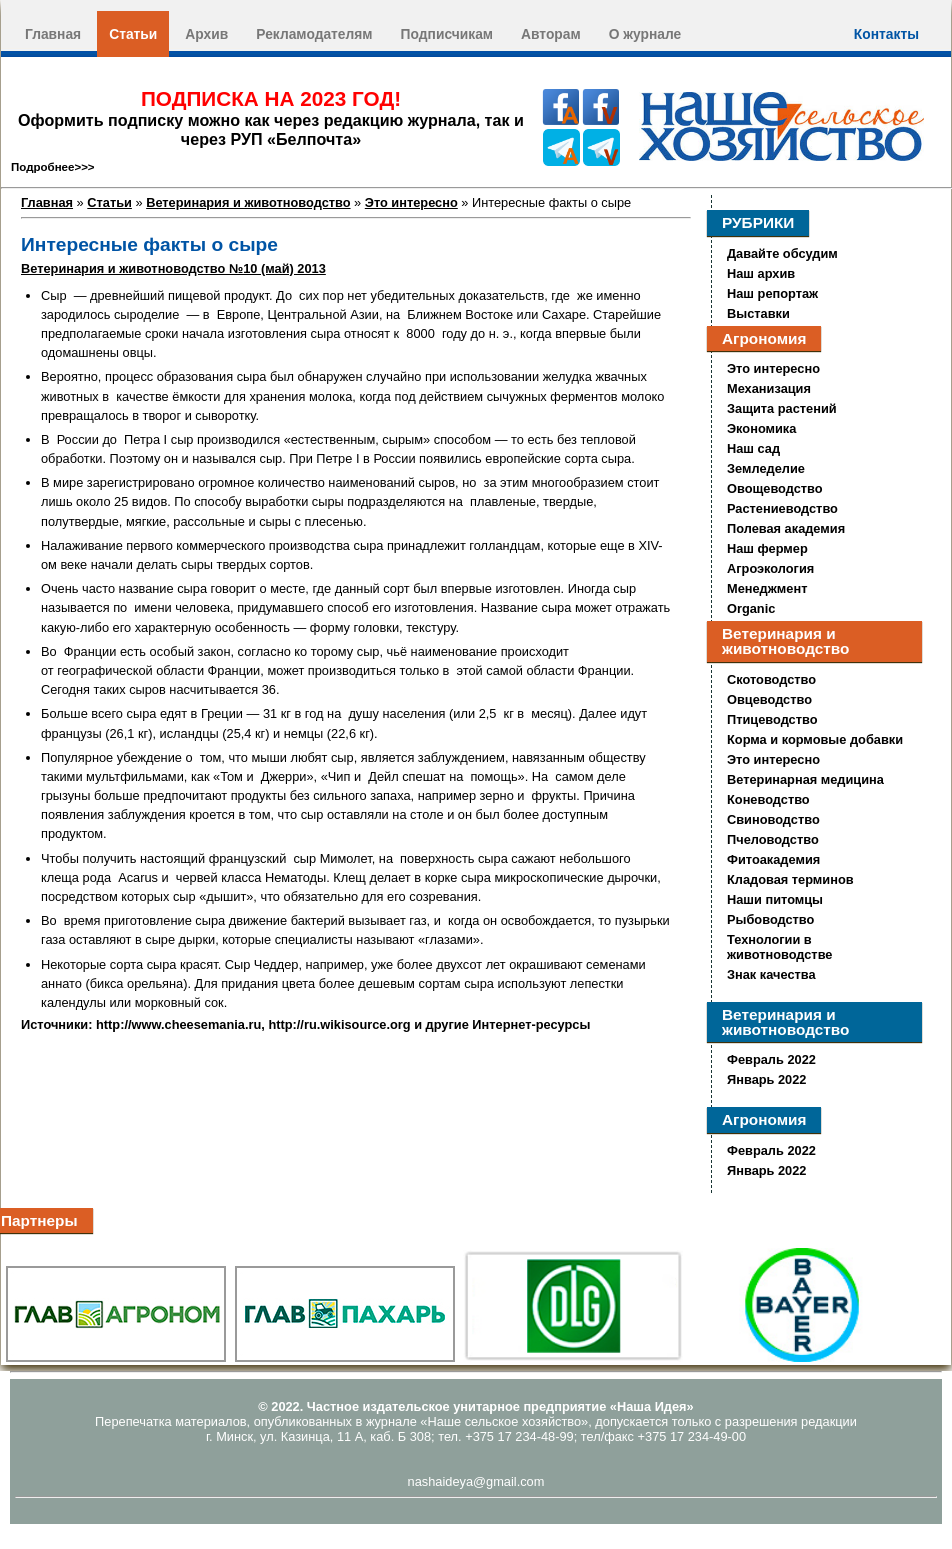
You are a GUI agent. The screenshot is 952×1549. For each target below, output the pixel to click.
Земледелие (766, 468)
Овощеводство (775, 488)
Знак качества (771, 974)
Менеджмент (767, 588)
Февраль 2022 (771, 1059)
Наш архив (761, 273)
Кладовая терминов (790, 879)
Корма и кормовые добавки (815, 739)
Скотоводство (771, 679)
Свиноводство (773, 819)
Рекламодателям (314, 34)
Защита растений (782, 408)
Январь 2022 (766, 1079)
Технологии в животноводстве (779, 947)
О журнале (645, 34)
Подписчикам (447, 34)
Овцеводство (769, 699)
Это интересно (411, 202)
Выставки (758, 313)
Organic (751, 608)
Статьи (133, 34)
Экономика (761, 428)
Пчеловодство (773, 839)
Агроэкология (770, 568)
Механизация (769, 388)
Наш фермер (767, 548)
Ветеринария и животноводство (248, 202)
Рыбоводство (770, 919)
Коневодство (768, 799)
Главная (53, 34)
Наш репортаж (772, 293)
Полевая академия (786, 528)
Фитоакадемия (773, 859)
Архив (206, 34)
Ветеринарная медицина (805, 779)
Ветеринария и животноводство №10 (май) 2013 (173, 268)
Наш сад (753, 448)
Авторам (551, 34)
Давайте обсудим (782, 253)
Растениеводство (782, 508)
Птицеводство (772, 719)
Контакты (886, 34)
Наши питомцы (775, 899)
